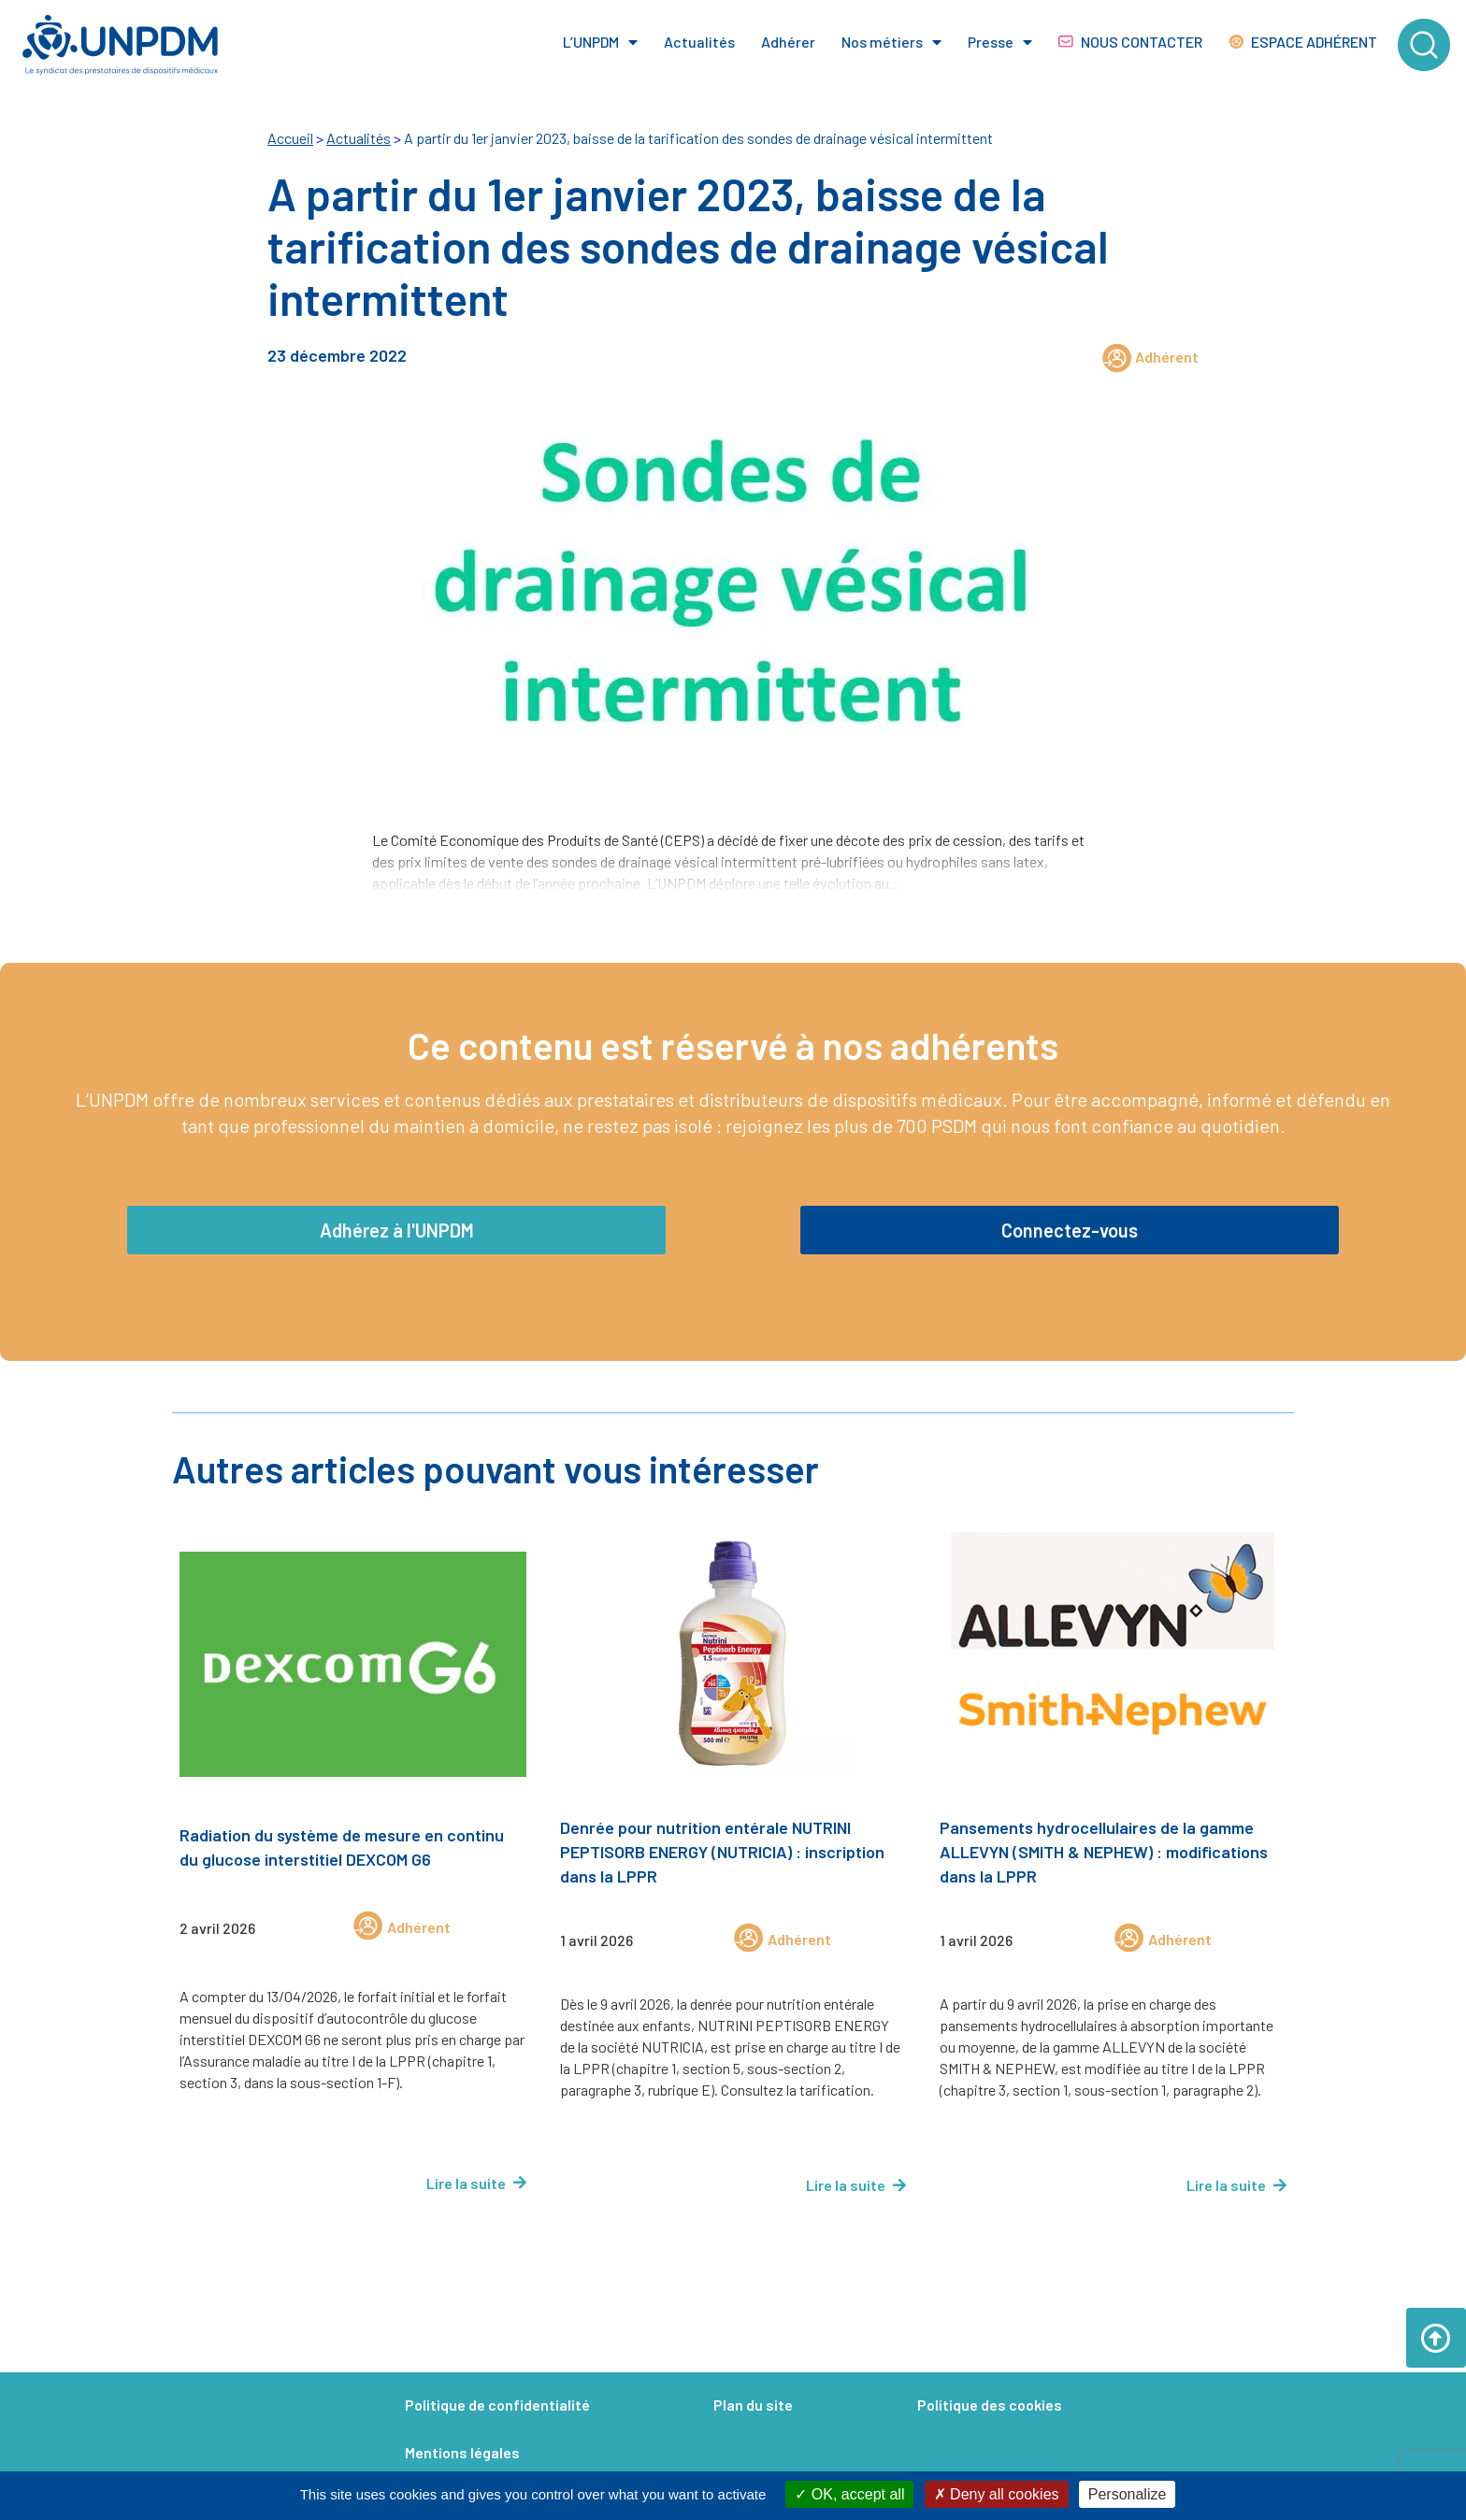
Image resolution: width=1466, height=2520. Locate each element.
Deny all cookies (996, 2494)
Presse (1000, 42)
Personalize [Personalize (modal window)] (1127, 2494)
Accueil (290, 138)
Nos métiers (891, 42)
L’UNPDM (600, 42)
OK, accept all (849, 2494)
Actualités (699, 41)
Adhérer (788, 41)
